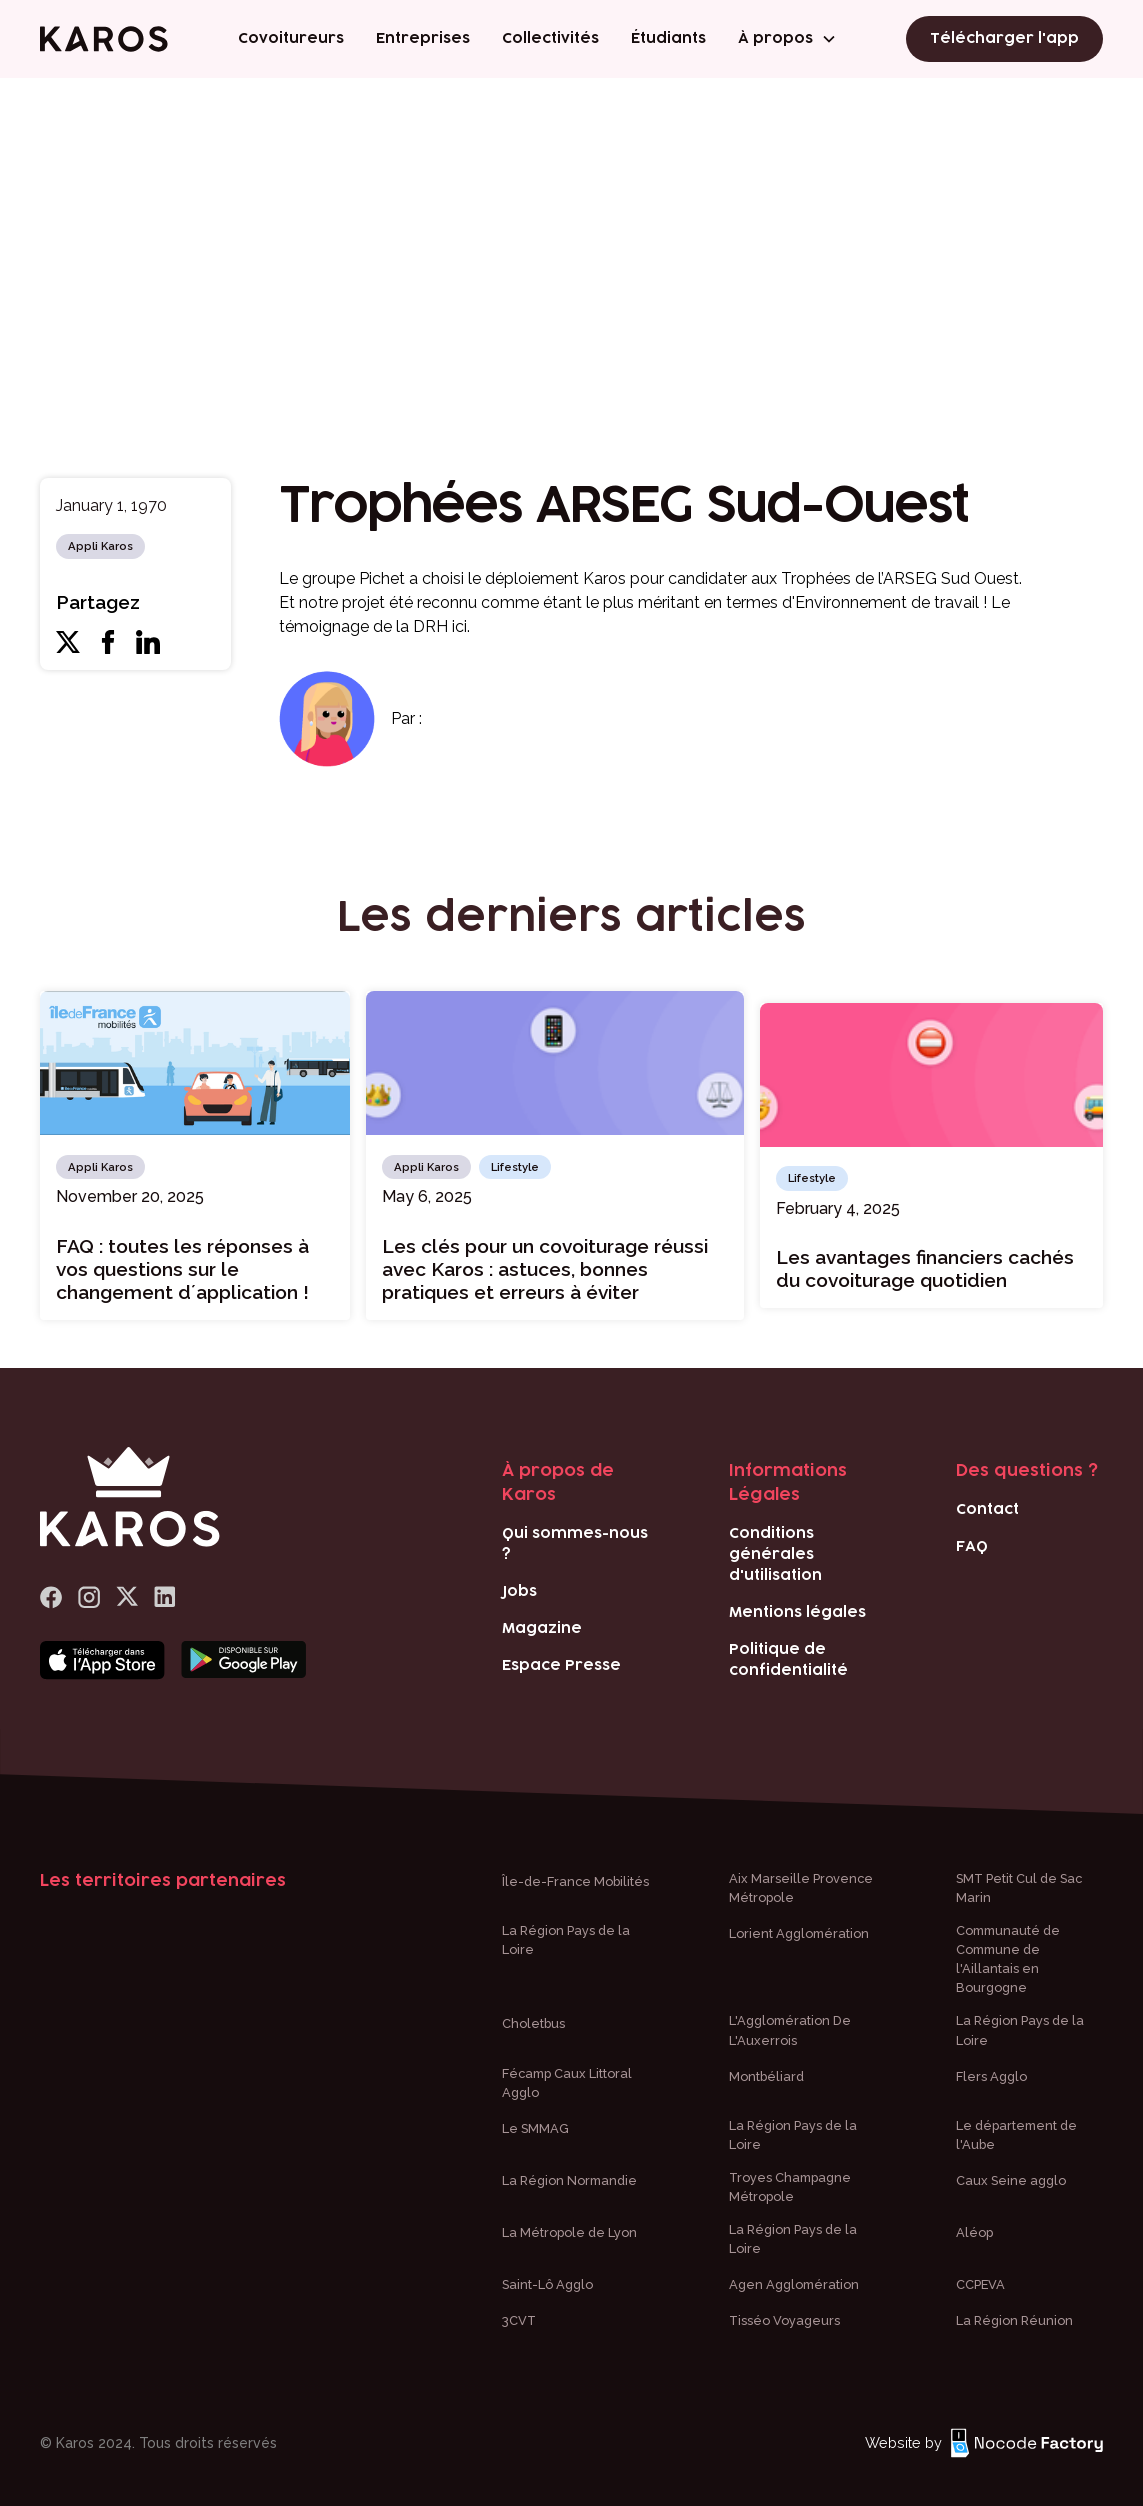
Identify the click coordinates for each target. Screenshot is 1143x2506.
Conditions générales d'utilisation (775, 1554)
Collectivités (550, 39)
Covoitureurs (291, 39)
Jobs (519, 1591)
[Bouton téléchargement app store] (102, 1661)
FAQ (972, 1546)
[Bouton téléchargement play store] (243, 1661)
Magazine (542, 1628)
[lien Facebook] (51, 1597)
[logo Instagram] (89, 1597)
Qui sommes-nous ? (575, 1544)
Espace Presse (561, 1665)
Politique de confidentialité (788, 1660)
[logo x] (127, 1597)
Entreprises (423, 39)
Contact (987, 1509)
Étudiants (668, 39)
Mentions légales (797, 1612)
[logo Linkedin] (165, 1597)
